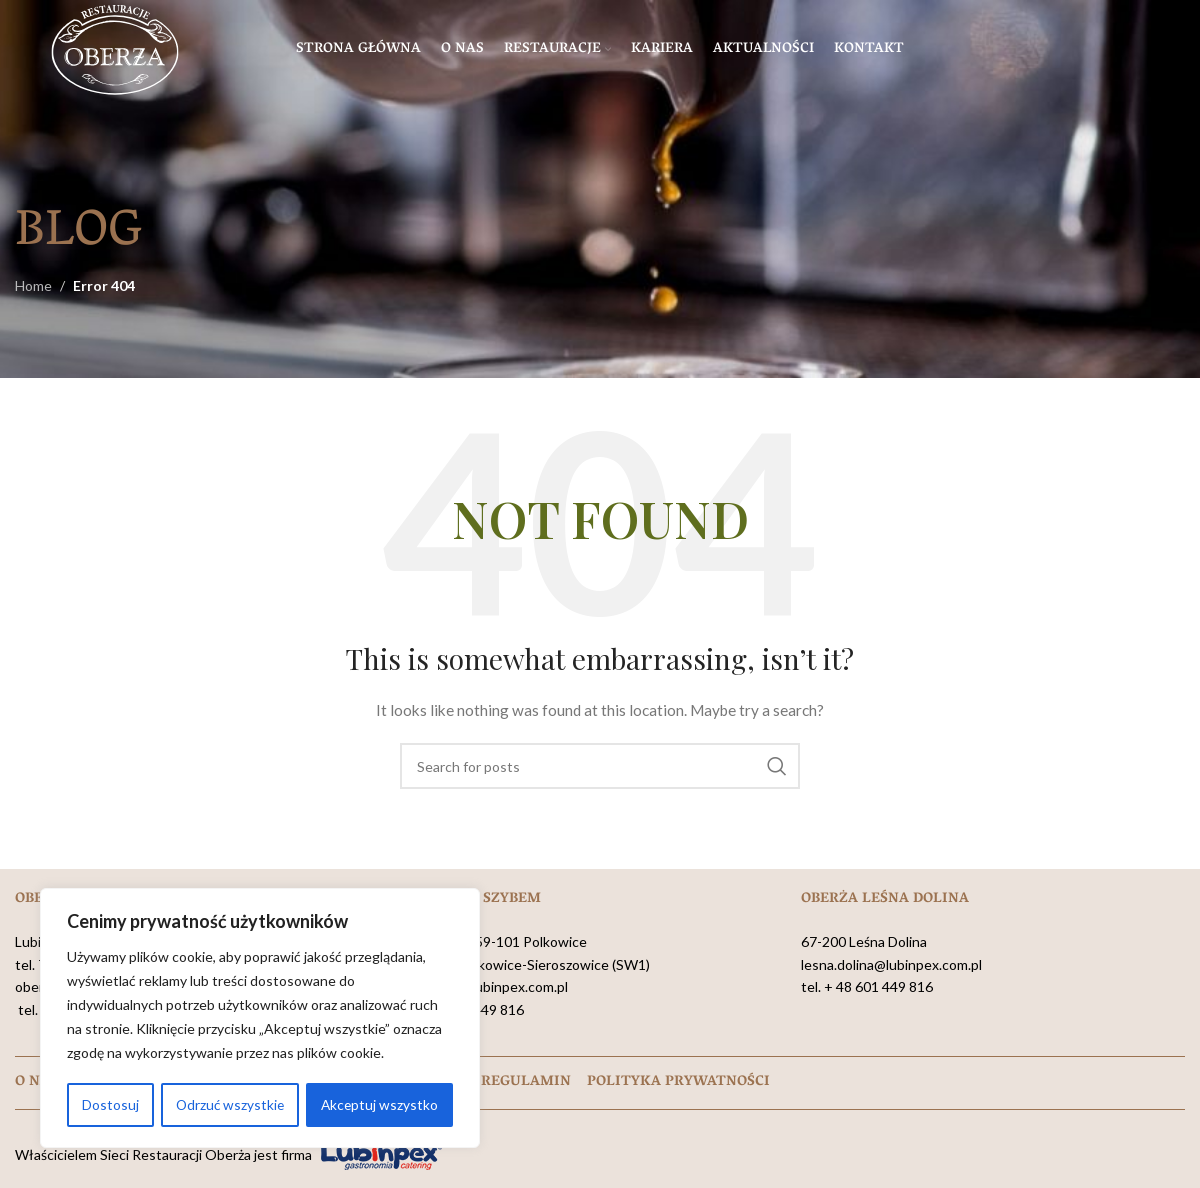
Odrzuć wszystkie (229, 1104)
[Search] (600, 766)
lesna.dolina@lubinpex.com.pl (891, 964)
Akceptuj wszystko (379, 1104)
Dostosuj (109, 1104)
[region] (260, 1019)
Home (33, 285)
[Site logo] (115, 50)
